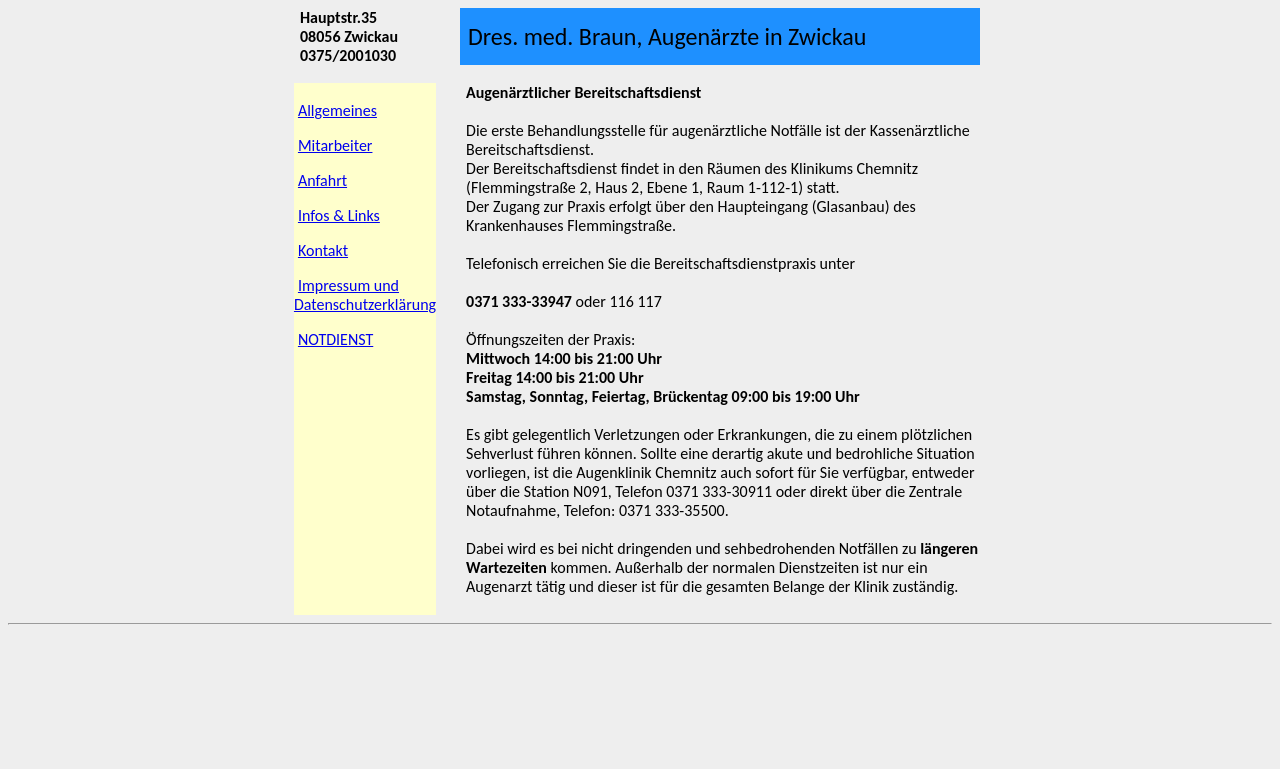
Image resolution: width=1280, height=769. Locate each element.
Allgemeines (337, 110)
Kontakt (323, 250)
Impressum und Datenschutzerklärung (365, 295)
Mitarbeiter (335, 145)
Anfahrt (322, 180)
